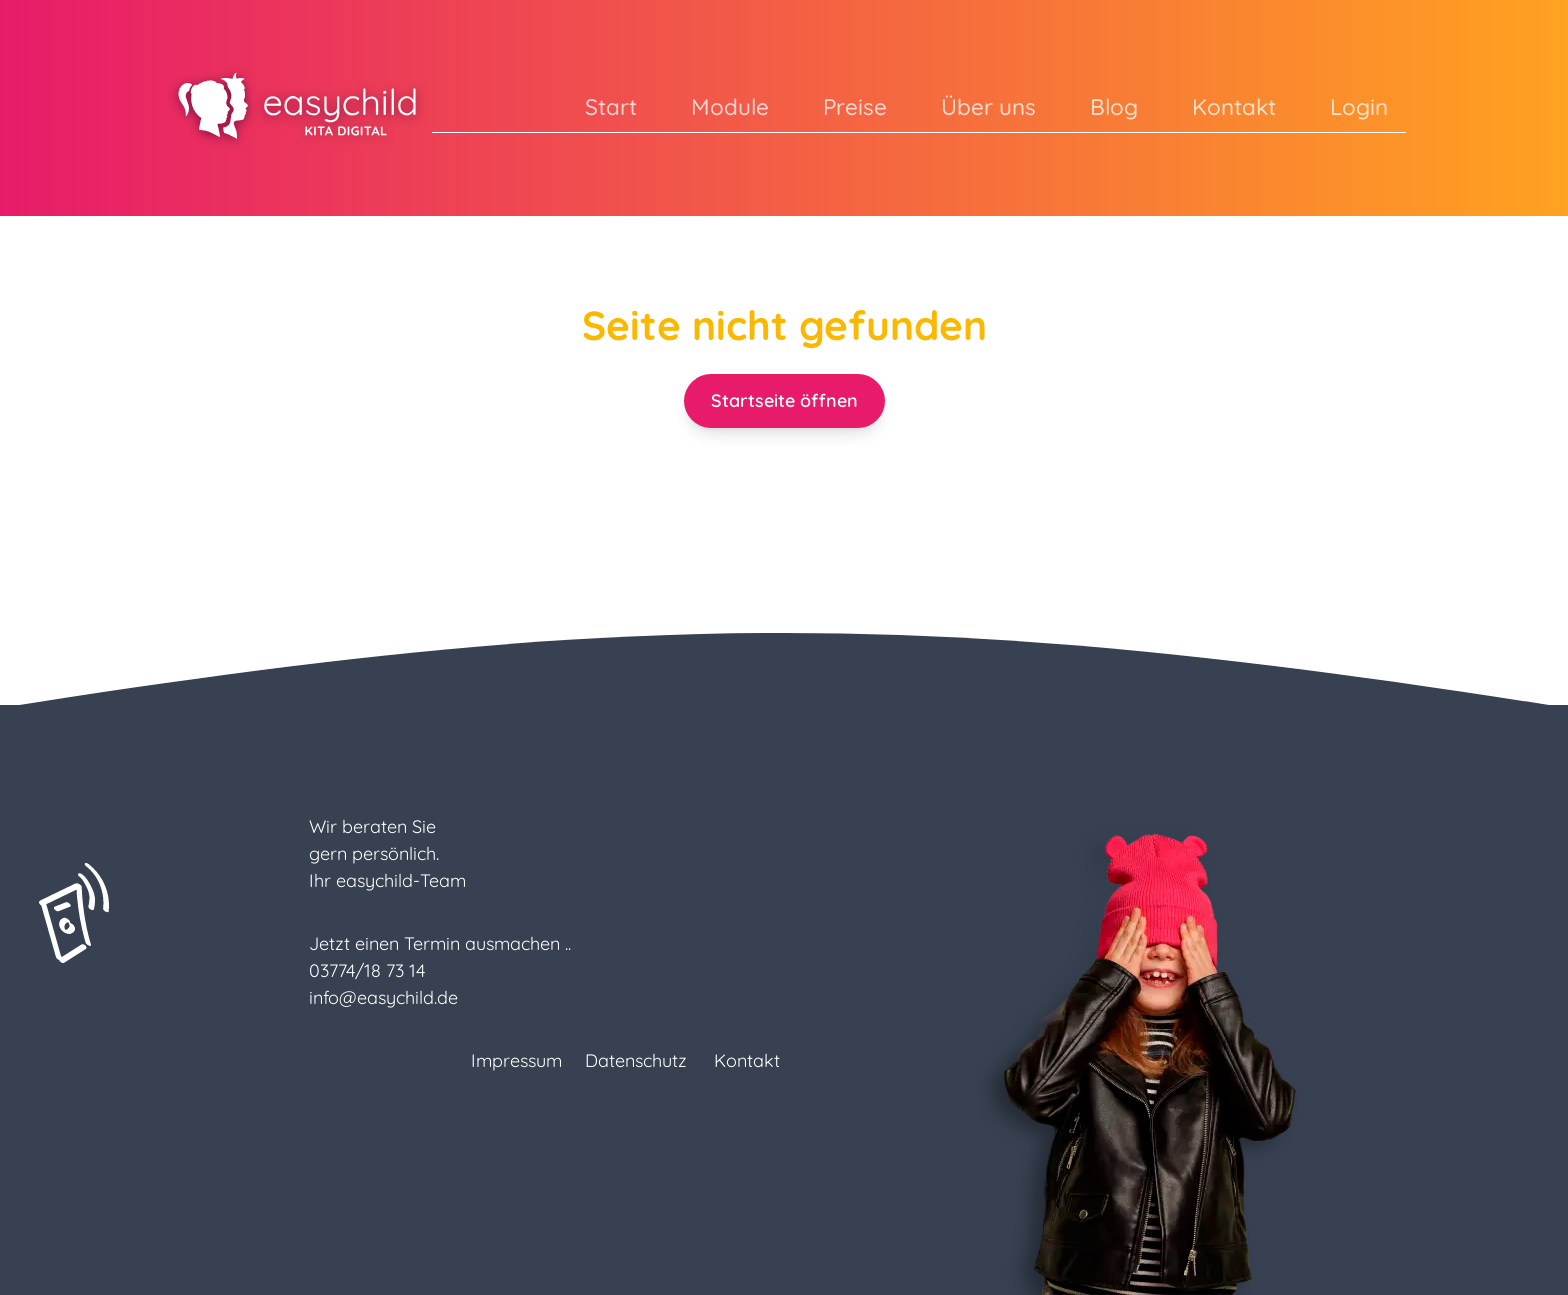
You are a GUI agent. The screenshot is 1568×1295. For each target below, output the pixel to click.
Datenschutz (636, 1060)
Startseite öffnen (784, 400)
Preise (855, 106)
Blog (1114, 106)
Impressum (516, 1060)
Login (1359, 106)
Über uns (988, 106)
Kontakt (1234, 106)
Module (730, 106)
